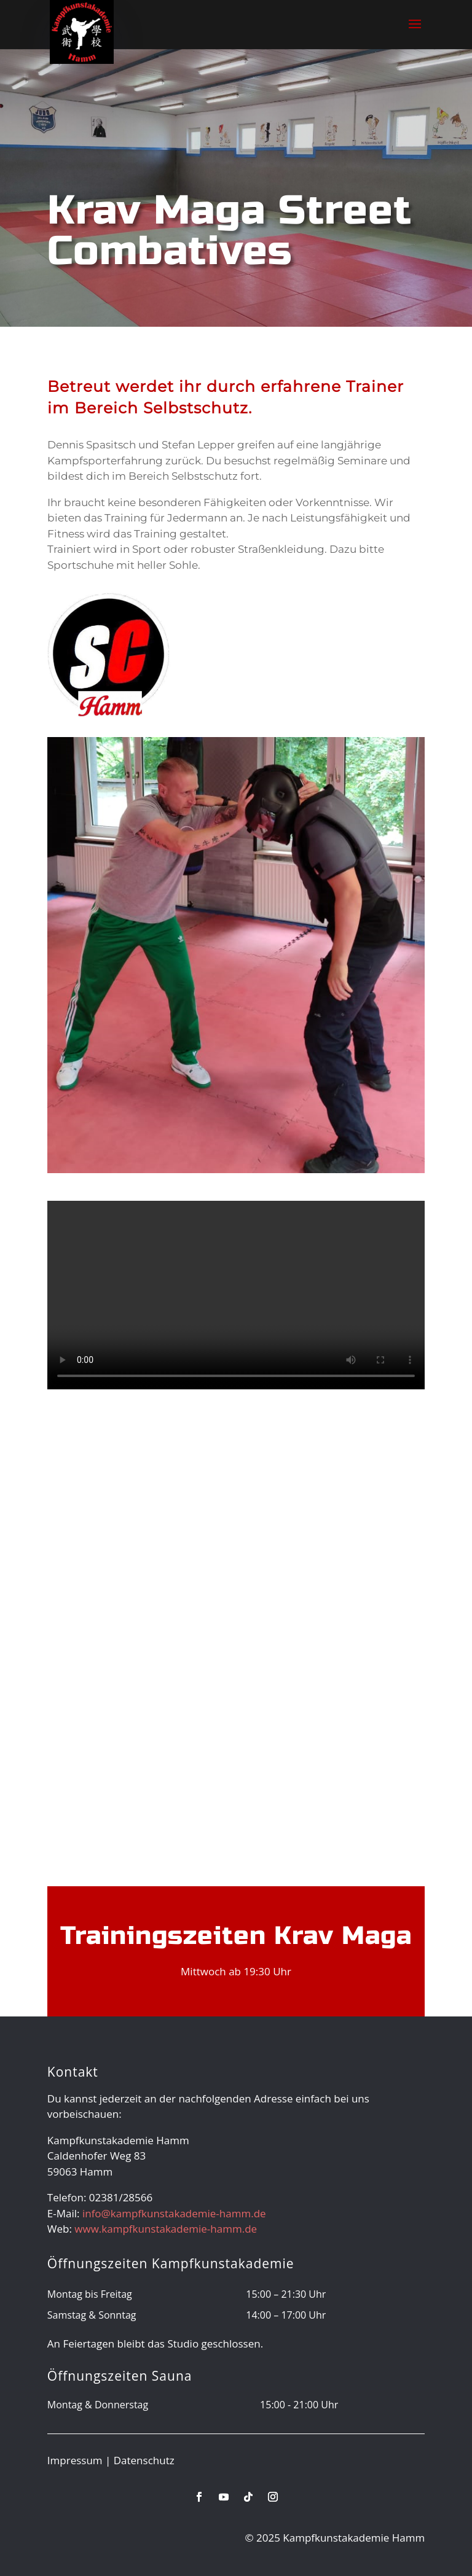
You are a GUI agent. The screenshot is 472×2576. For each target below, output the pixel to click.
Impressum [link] (75, 2460)
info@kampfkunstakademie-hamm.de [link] (174, 2213)
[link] (82, 31)
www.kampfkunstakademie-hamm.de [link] (165, 2229)
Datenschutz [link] (144, 2460)
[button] (415, 32)
